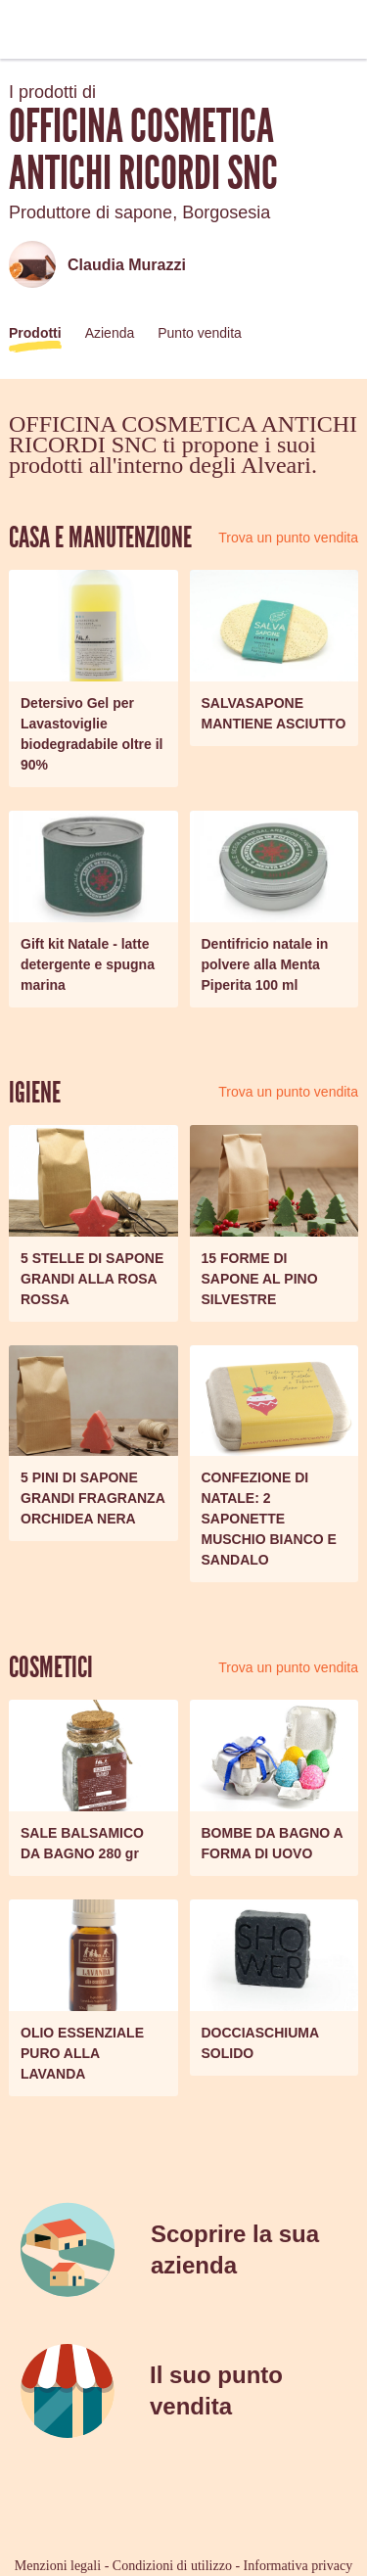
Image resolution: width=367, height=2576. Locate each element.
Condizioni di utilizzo (172, 2565)
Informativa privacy (298, 2565)
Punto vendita (200, 333)
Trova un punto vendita (288, 537)
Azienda (110, 333)
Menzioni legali (58, 2565)
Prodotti (35, 333)
